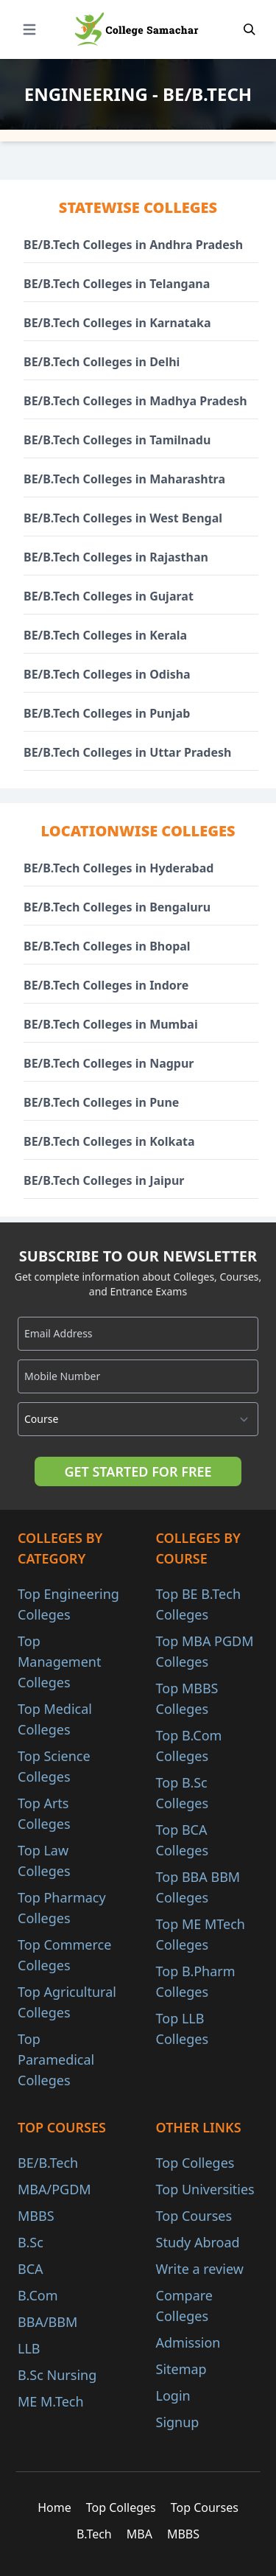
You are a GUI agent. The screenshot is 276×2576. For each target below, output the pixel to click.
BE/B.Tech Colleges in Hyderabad (118, 868)
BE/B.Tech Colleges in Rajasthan (116, 557)
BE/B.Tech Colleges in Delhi (102, 362)
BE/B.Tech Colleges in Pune (101, 1102)
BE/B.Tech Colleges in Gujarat (109, 596)
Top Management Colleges (59, 1661)
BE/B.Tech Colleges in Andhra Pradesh (133, 245)
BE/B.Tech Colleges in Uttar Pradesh (127, 752)
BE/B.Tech (48, 2162)
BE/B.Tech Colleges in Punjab (107, 713)
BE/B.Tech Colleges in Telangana (117, 284)
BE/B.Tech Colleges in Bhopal (107, 946)
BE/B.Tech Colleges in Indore (106, 985)
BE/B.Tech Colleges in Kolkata (109, 1141)
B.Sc (30, 2242)
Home (54, 2507)
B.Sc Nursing (57, 2375)
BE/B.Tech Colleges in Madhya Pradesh (135, 401)
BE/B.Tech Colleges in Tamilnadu (117, 440)
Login (173, 2395)
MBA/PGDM (54, 2189)
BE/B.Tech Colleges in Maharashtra (124, 479)
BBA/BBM (47, 2322)
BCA (30, 2269)
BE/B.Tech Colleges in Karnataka (117, 323)
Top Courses (194, 2216)
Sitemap (181, 2369)
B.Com (38, 2295)
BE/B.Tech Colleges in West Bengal (123, 518)
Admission (188, 2342)
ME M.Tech (51, 2401)
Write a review (200, 2269)
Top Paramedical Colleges (56, 2059)
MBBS (36, 2216)
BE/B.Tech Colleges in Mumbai (111, 1024)
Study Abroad (198, 2242)
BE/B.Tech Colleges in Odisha (107, 674)
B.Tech (94, 2534)
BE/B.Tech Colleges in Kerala (105, 635)
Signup (177, 2422)
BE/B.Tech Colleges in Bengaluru (117, 907)
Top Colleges (195, 2162)
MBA (139, 2534)
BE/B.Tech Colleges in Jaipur (104, 1180)
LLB (29, 2348)
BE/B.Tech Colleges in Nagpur (109, 1063)
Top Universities (205, 2189)
